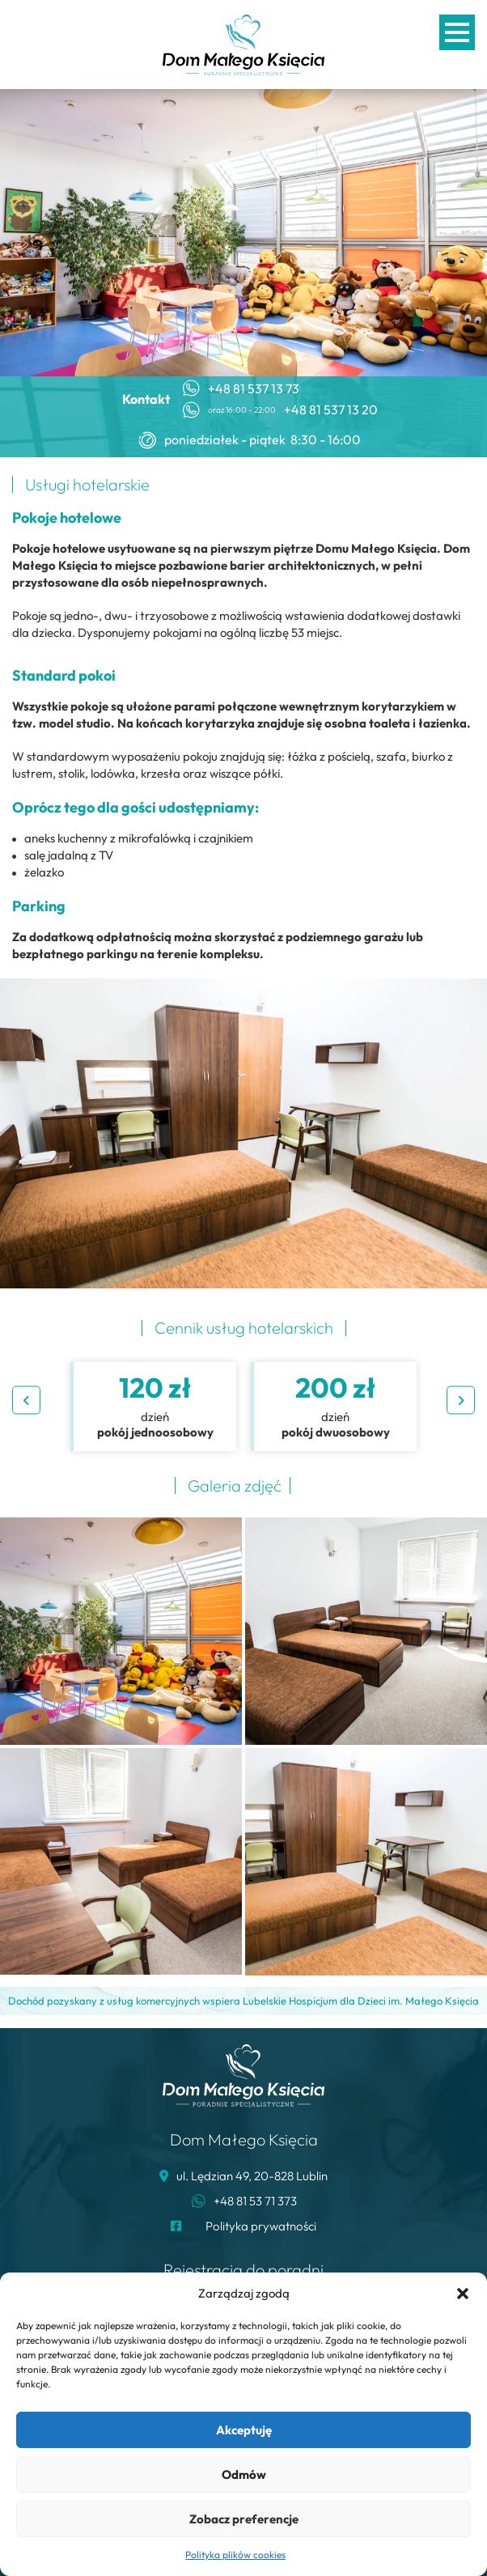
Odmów (244, 2474)
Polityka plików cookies (235, 2554)
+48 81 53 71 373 (255, 2201)
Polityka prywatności (260, 2226)
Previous (26, 1400)
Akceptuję (244, 2430)
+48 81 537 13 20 (331, 410)
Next (461, 1400)
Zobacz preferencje (244, 2519)
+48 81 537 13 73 (253, 389)
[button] (463, 2293)
